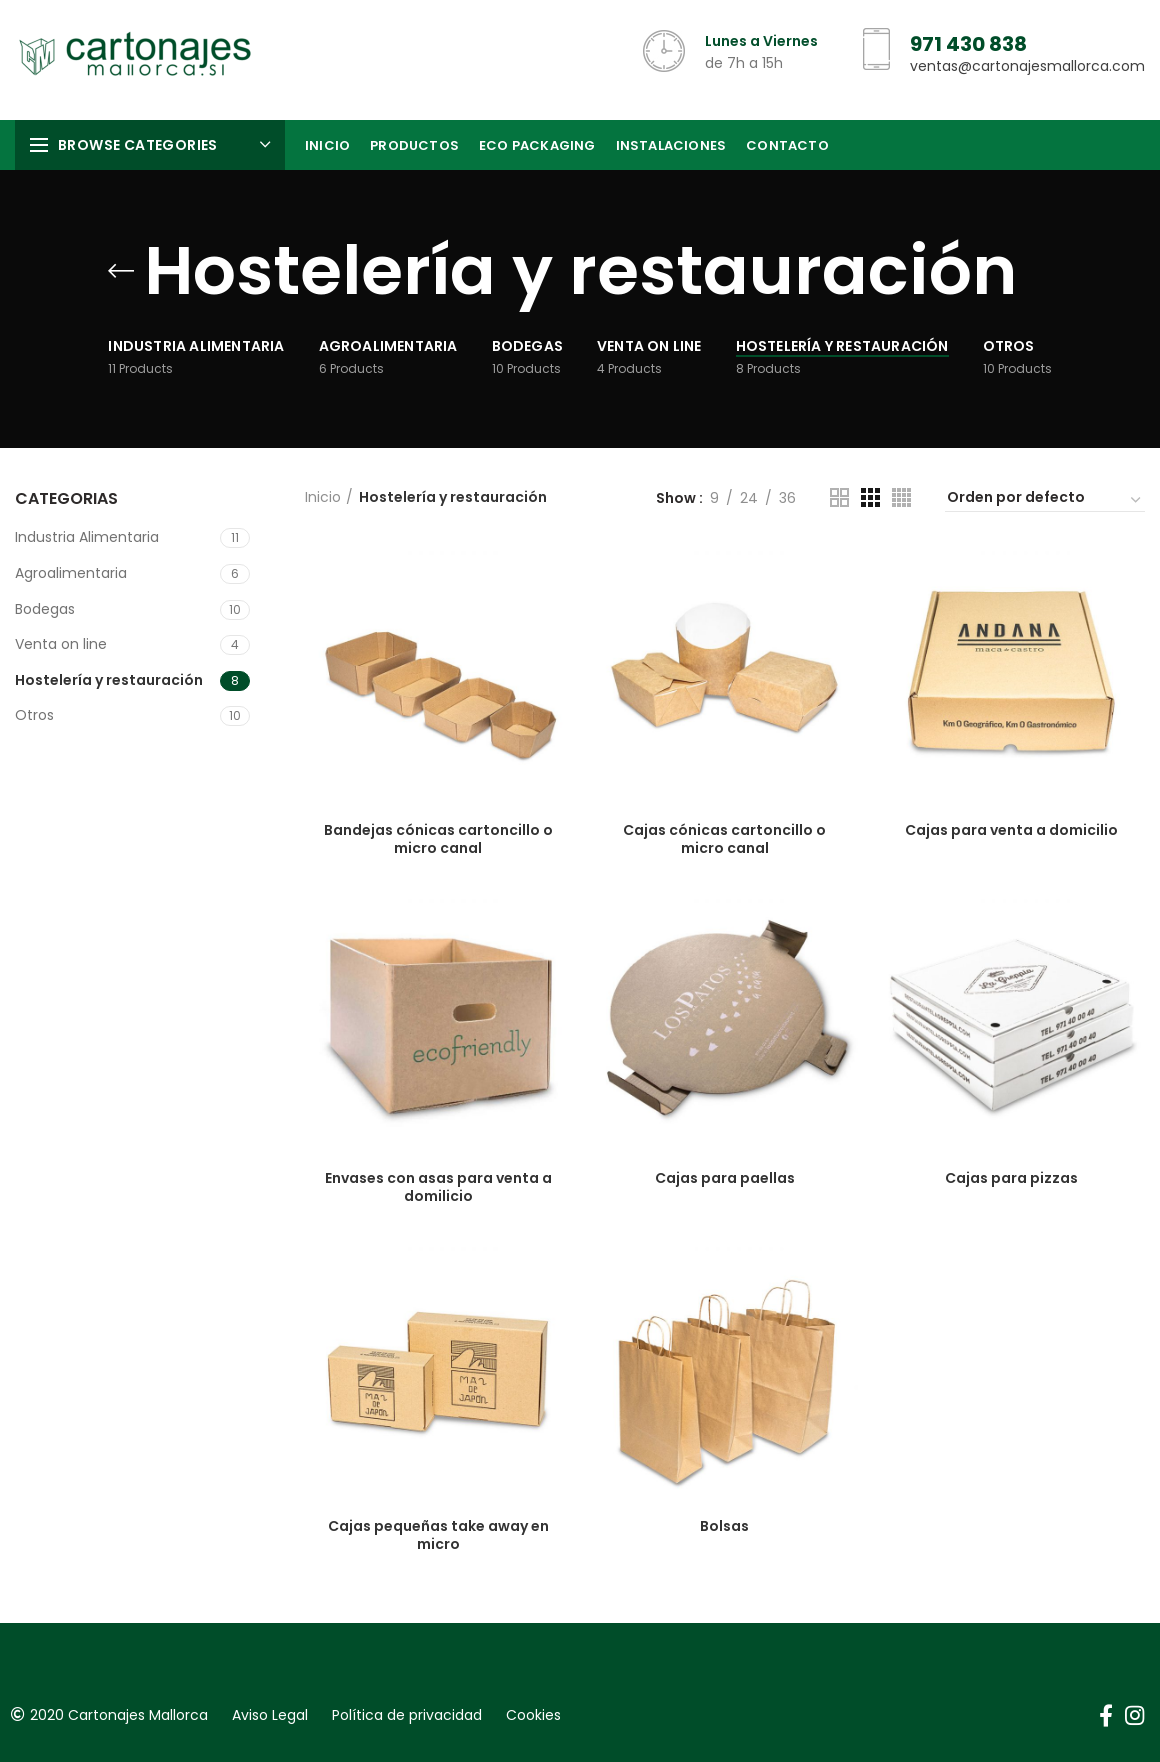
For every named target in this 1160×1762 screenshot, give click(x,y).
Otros (34, 715)
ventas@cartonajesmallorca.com (1027, 66)
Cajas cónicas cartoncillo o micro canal (724, 839)
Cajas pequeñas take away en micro (438, 1535)
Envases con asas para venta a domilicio (438, 1187)
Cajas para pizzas (1011, 1178)
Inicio (323, 497)
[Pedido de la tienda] (1045, 500)
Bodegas (45, 609)
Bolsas (724, 1526)
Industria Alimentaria (87, 537)
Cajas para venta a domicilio (1011, 830)
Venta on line (61, 644)
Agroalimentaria (71, 573)
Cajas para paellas (725, 1178)
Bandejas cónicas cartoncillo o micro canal (438, 839)
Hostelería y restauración (109, 680)
